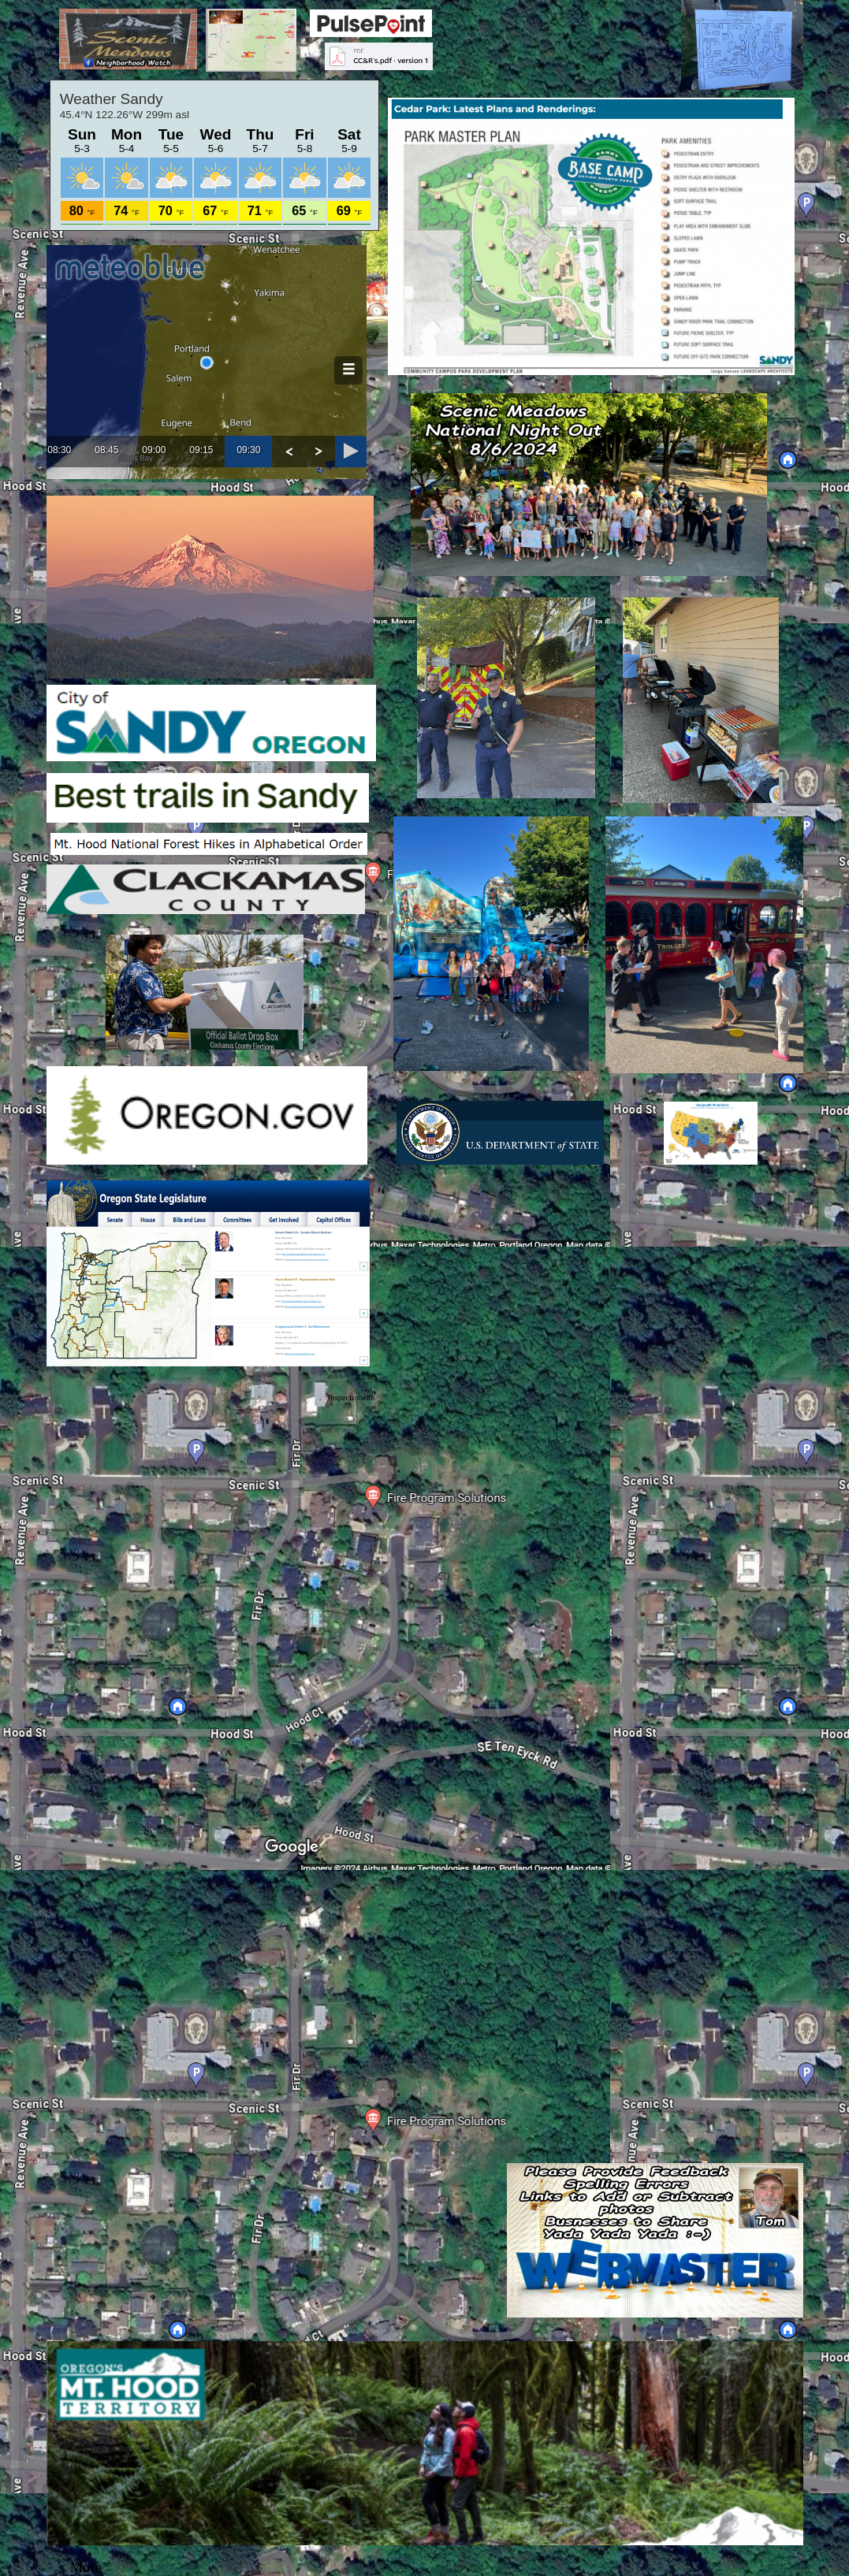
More (86, 2567)
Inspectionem (350, 1397)
